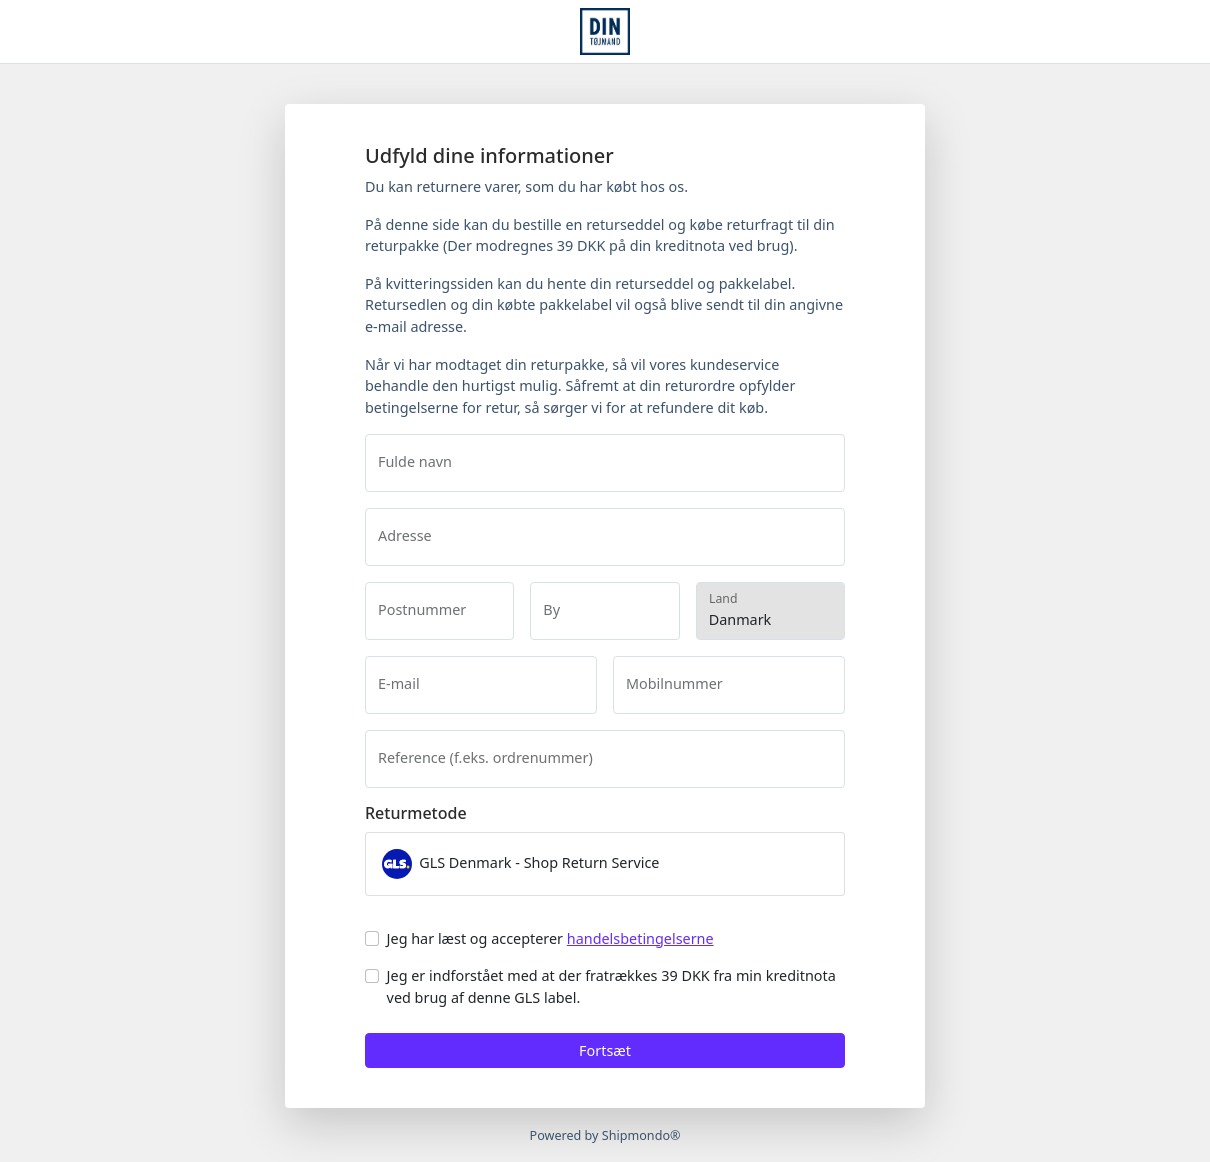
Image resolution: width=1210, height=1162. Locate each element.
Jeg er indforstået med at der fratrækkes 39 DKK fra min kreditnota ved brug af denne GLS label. (611, 986)
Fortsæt (605, 1050)
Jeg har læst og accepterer (550, 938)
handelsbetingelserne (640, 938)
